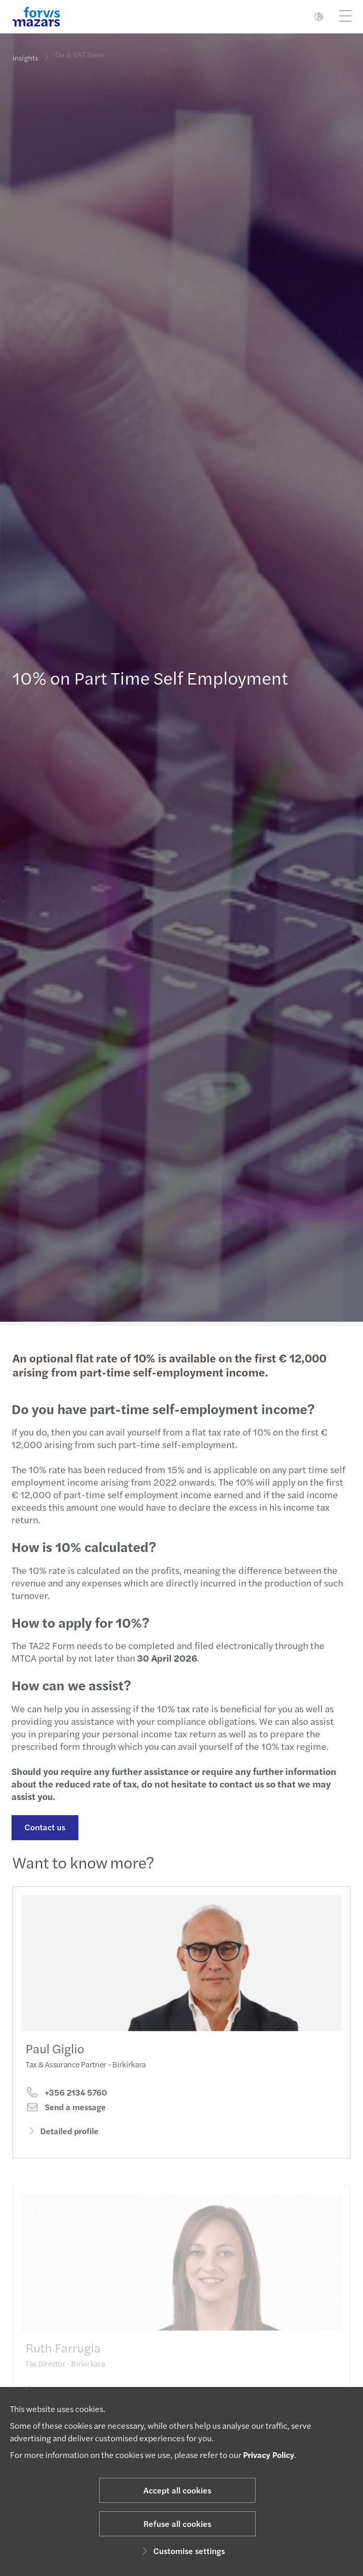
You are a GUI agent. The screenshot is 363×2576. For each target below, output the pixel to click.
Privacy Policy (268, 2455)
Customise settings (182, 2551)
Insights (25, 57)
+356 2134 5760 (66, 2104)
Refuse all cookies (177, 2524)
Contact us (40, 1827)
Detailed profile (62, 2142)
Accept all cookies (177, 2490)
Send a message (66, 2118)
